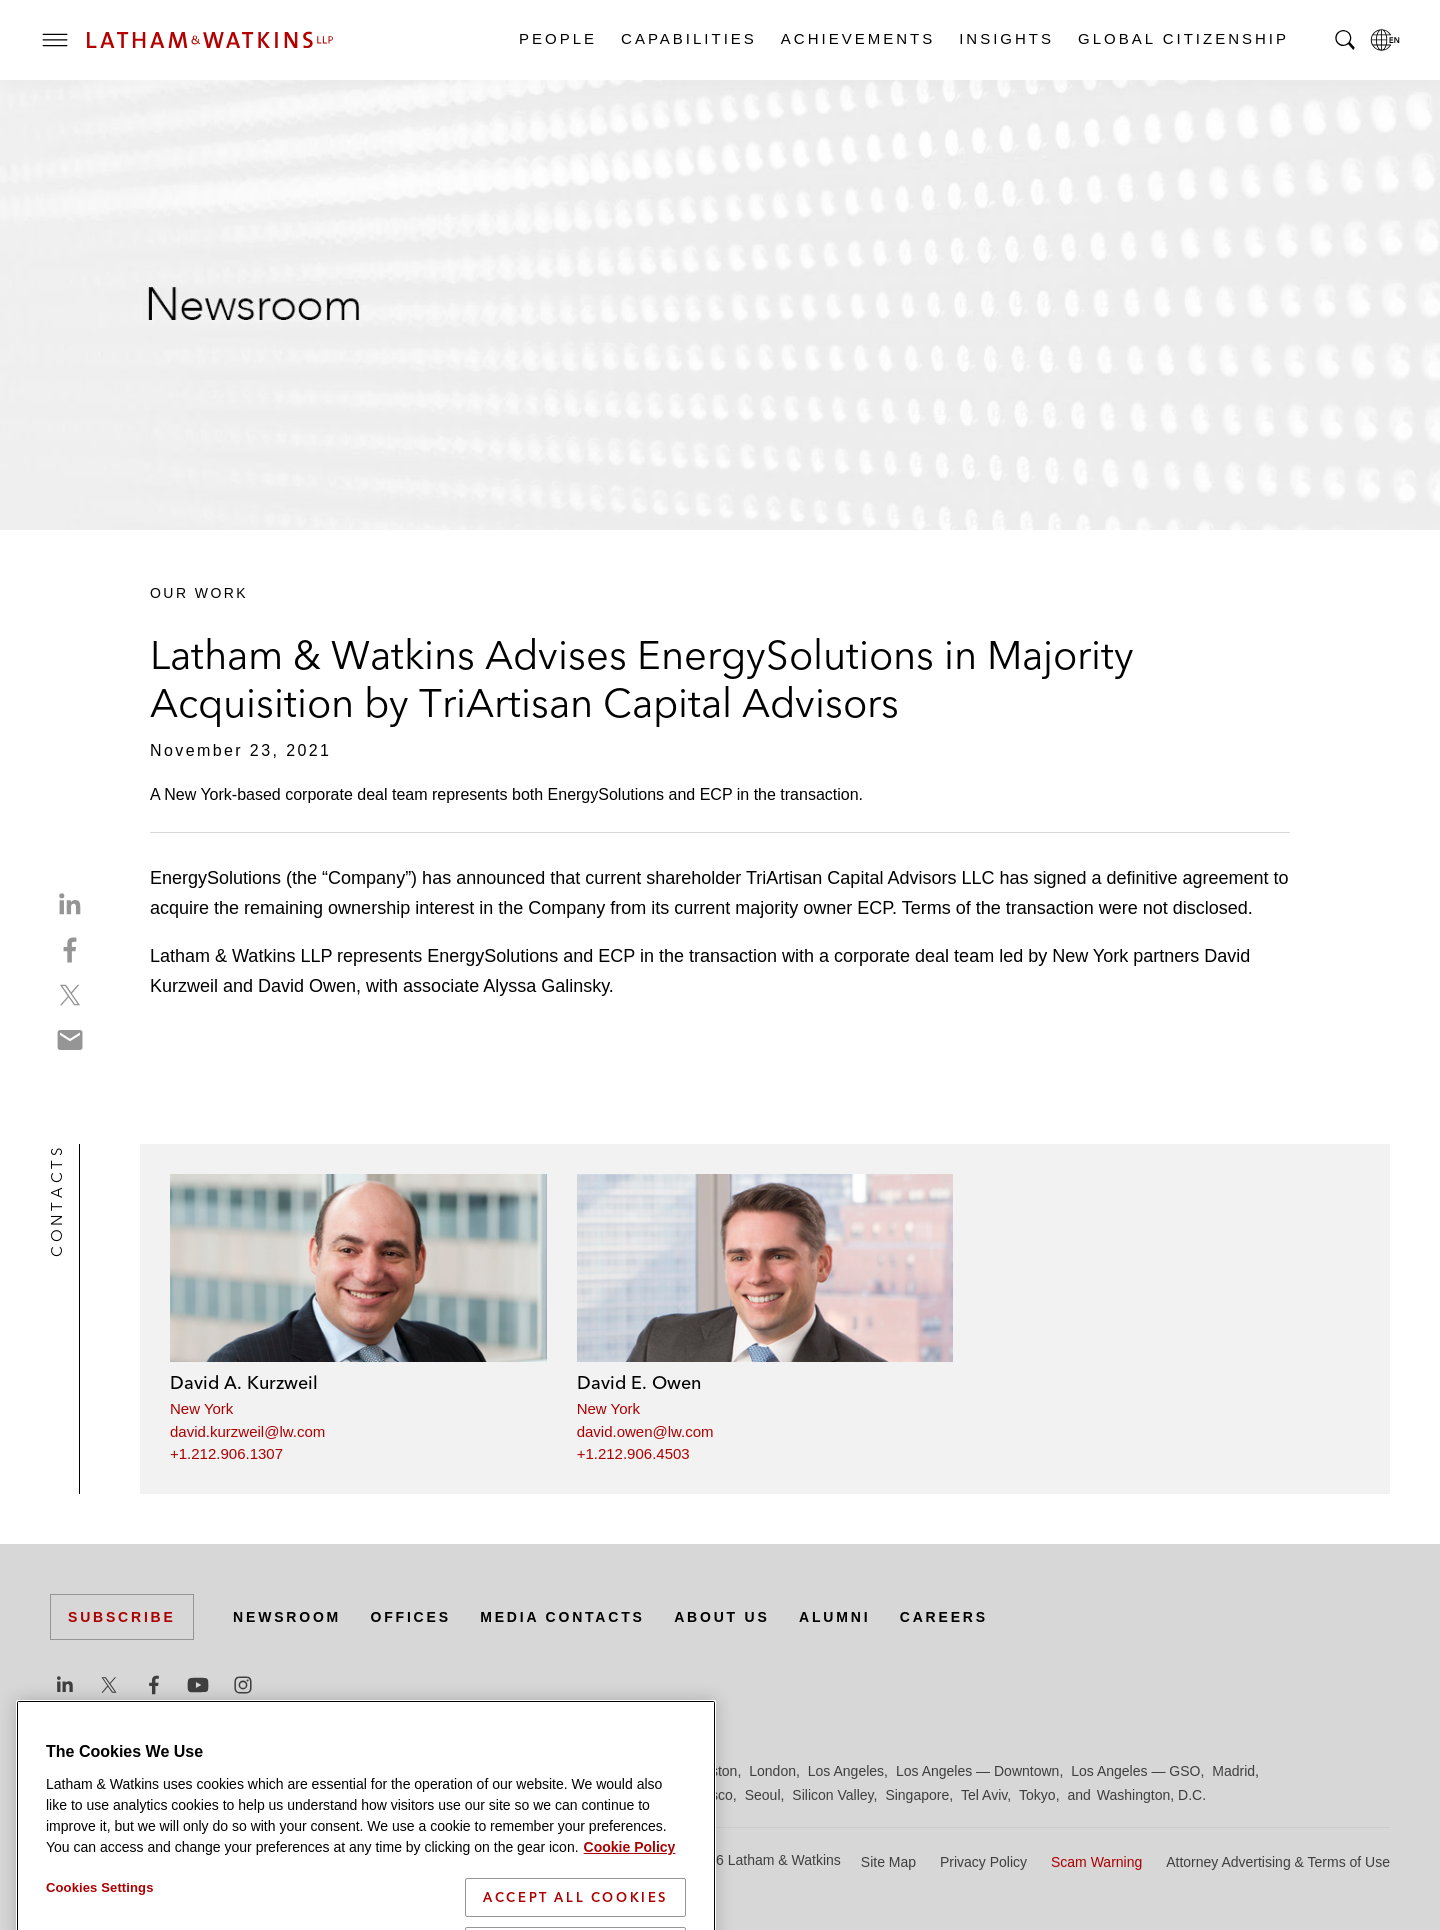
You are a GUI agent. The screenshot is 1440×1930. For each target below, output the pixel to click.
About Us (722, 1617)
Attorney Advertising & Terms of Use (1278, 1862)
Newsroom (287, 1617)
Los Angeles (846, 1771)
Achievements (857, 38)
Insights (1005, 38)
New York (201, 1408)
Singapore (917, 1795)
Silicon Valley (832, 1795)
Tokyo (1037, 1795)
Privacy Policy (983, 1862)
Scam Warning (1096, 1862)
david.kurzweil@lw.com (247, 1431)
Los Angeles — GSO (1135, 1771)
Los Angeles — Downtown (977, 1771)
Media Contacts (562, 1617)
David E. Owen (639, 1382)
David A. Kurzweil (244, 1382)
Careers (944, 1617)
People (557, 38)
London (772, 1771)
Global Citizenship (1182, 38)
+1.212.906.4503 (633, 1453)
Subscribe (122, 1617)
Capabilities (688, 38)
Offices (411, 1617)
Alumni (834, 1617)
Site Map (888, 1862)
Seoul (763, 1795)
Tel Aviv (984, 1795)
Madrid (1233, 1771)
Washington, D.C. (1151, 1795)
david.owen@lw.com (645, 1431)
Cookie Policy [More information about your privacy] (630, 1887)
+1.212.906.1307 (226, 1453)
